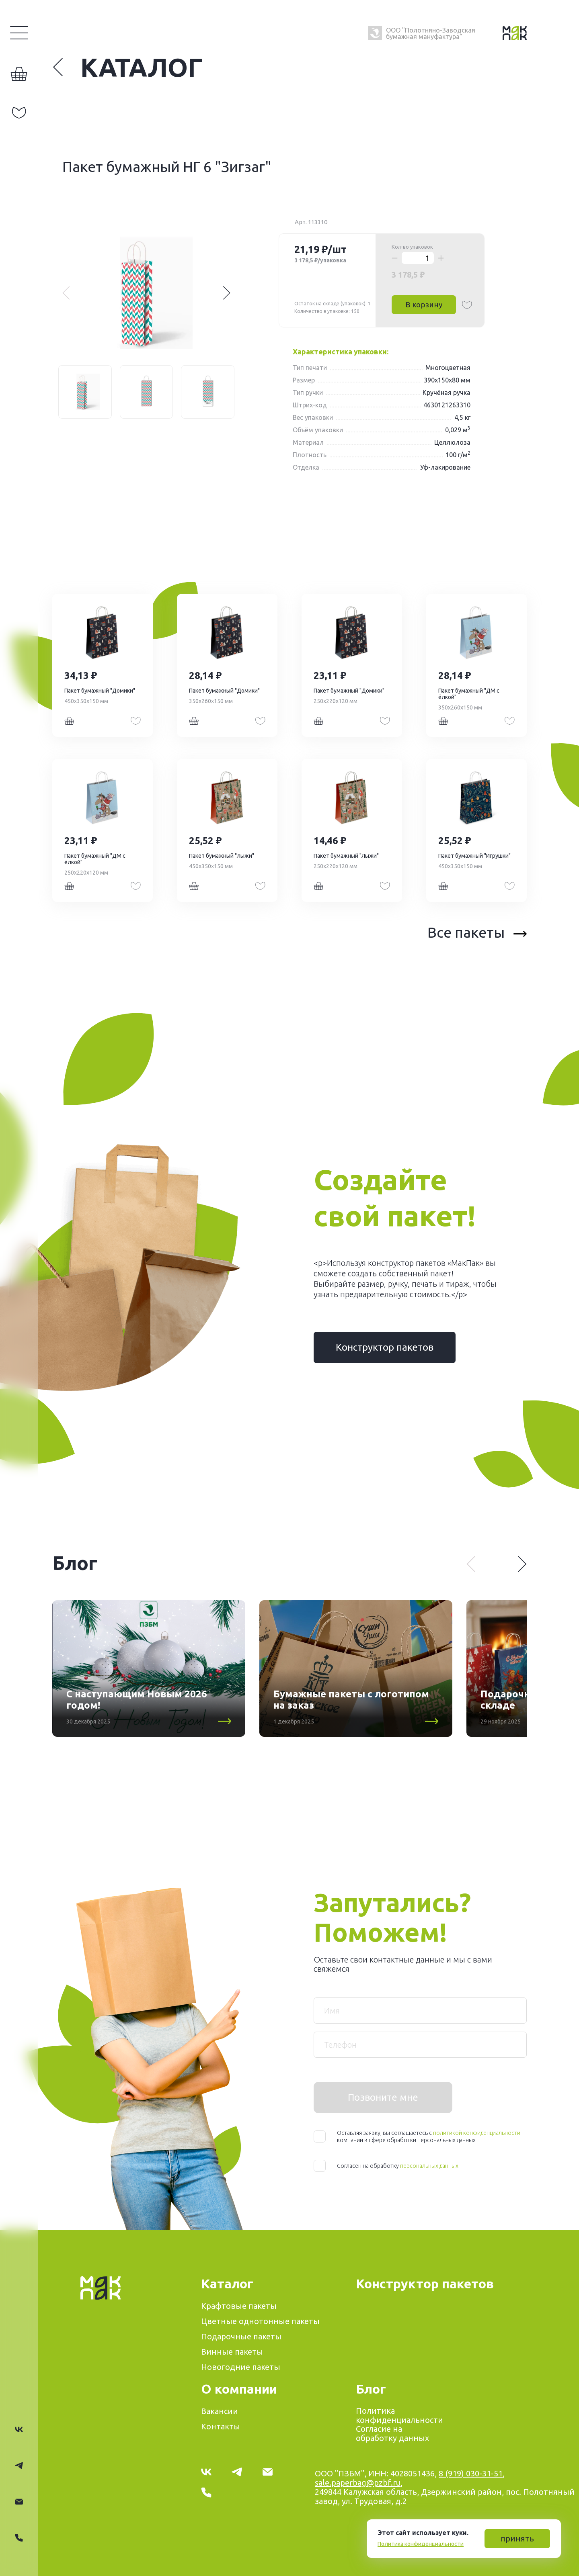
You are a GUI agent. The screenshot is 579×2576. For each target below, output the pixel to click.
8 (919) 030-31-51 (471, 2473)
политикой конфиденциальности (476, 2133)
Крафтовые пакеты (239, 2305)
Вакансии (219, 2411)
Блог (371, 2389)
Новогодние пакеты (240, 2367)
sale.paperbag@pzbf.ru (357, 2482)
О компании (239, 2389)
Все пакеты (477, 932)
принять (517, 2538)
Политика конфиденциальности (421, 2544)
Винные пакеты (232, 2351)
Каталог (127, 67)
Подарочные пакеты (241, 2336)
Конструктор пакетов (384, 1347)
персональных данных (429, 2166)
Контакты (220, 2426)
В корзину (423, 304)
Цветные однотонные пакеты (260, 2321)
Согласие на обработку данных (392, 2433)
